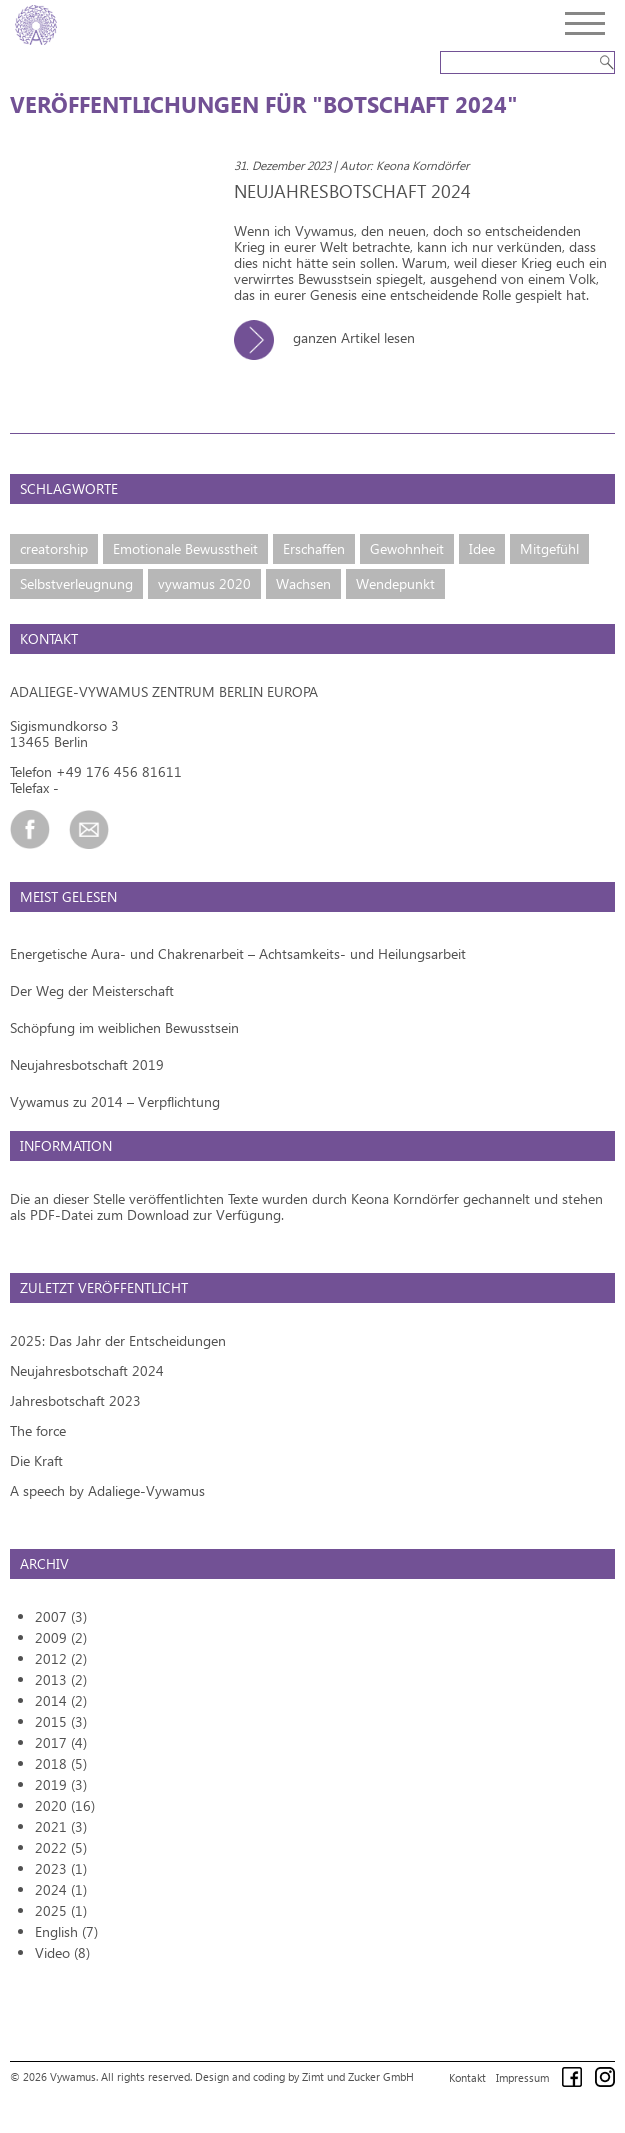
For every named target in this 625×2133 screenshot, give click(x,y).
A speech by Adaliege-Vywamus (107, 1490)
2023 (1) (61, 1868)
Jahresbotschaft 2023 (75, 1400)
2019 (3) (61, 1784)
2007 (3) (61, 1616)
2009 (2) (61, 1637)
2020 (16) (65, 1805)
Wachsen (303, 583)
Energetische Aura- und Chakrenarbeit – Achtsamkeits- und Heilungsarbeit (238, 953)
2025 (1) (61, 1910)
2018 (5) (61, 1763)
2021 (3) (61, 1826)
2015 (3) (61, 1721)
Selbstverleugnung (76, 583)
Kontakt (467, 2077)
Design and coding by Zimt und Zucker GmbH (304, 2076)
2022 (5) (61, 1847)
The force (38, 1430)
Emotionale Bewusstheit (185, 548)
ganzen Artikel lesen (332, 337)
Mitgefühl (549, 548)
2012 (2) (61, 1658)
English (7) (66, 1931)
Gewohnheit (407, 548)
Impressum (522, 2077)
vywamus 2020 (204, 583)
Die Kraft (36, 1460)
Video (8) (62, 1952)
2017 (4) (61, 1742)
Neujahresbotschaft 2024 (87, 1370)
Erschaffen (314, 548)
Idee (482, 548)
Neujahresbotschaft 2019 (87, 1064)
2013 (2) (61, 1679)
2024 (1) (61, 1889)
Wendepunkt (395, 583)
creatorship (54, 548)
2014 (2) (61, 1700)
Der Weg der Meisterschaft (92, 990)
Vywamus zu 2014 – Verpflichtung (115, 1101)
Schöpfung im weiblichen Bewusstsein (124, 1027)
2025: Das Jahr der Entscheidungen (118, 1340)
